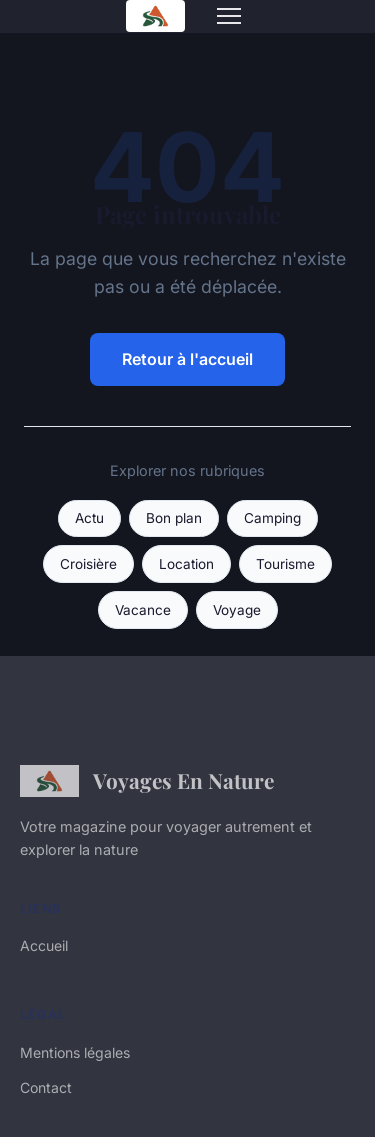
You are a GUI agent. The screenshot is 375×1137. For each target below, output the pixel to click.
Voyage (237, 610)
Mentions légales (75, 1052)
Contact (46, 1087)
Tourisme (285, 564)
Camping (272, 518)
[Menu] (229, 16)
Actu (89, 518)
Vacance (143, 610)
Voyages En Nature (147, 781)
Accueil (44, 945)
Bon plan (174, 518)
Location (186, 564)
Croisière (88, 564)
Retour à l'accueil (187, 359)
